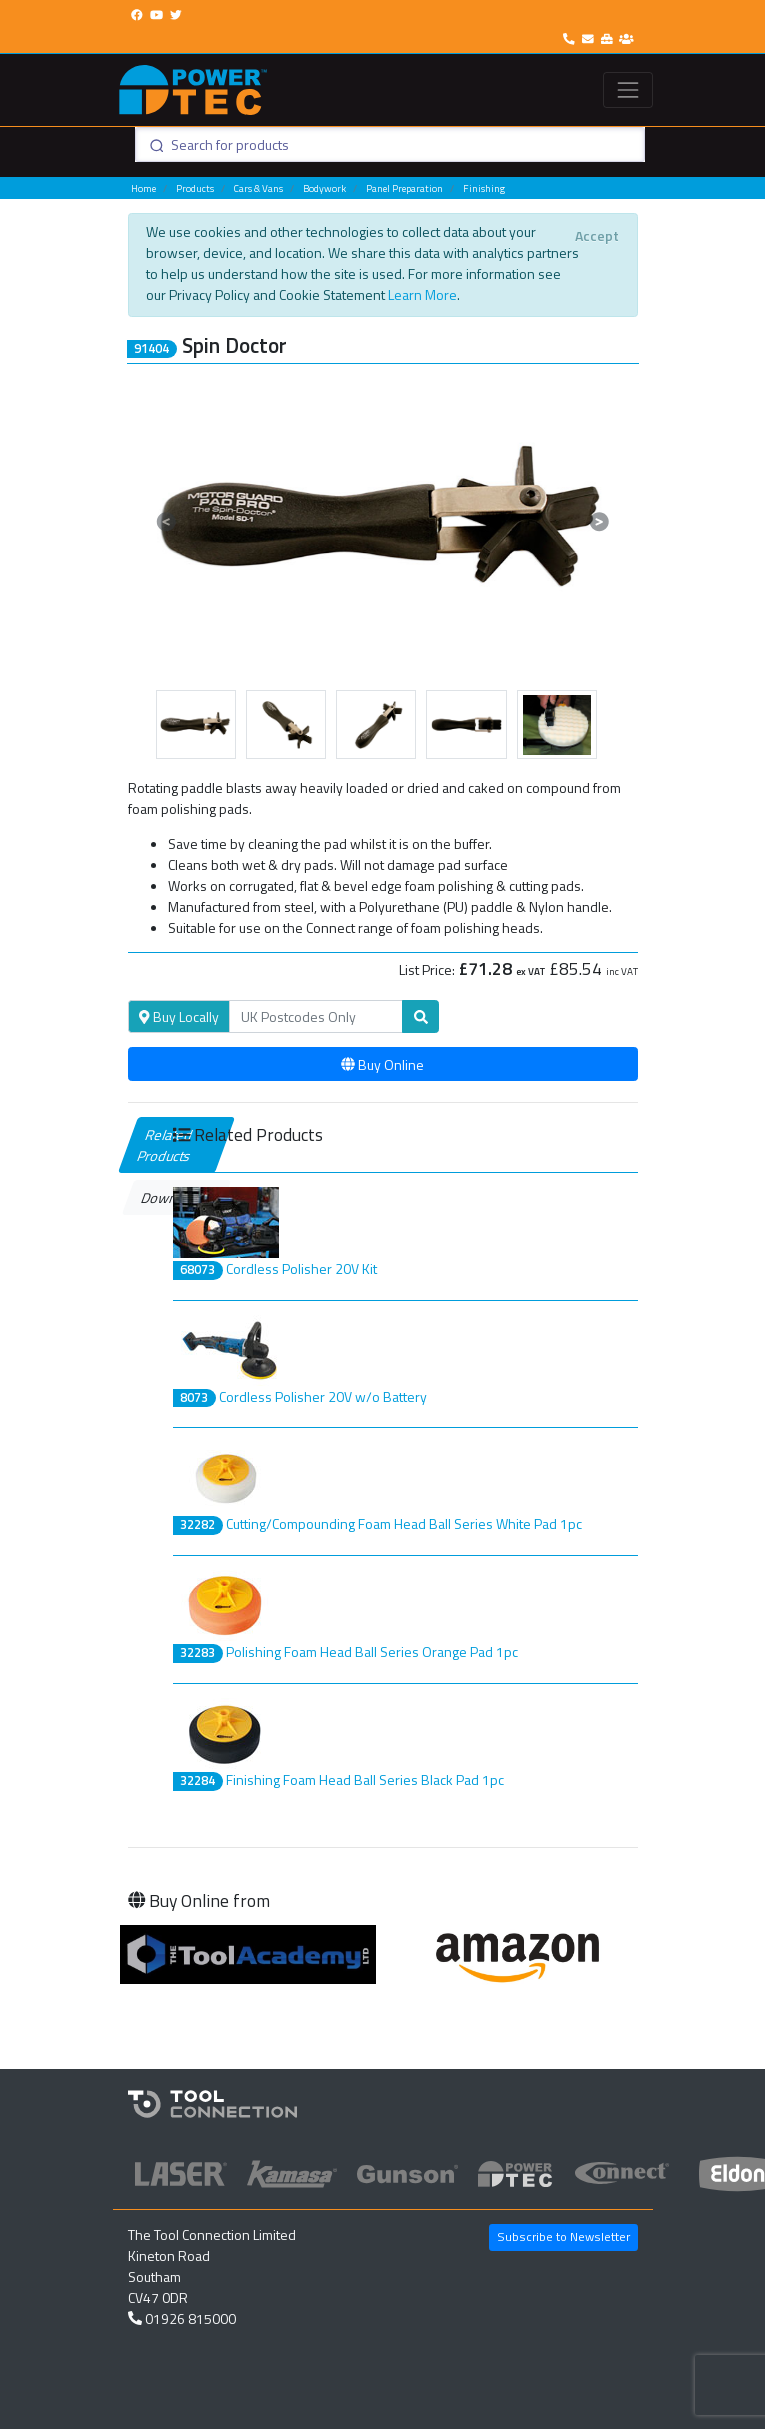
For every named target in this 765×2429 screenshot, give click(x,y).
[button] (166, 521)
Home (143, 188)
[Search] (316, 1017)
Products (195, 188)
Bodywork (324, 188)
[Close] (597, 235)
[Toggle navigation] (627, 89)
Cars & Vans (258, 188)
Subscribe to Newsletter (563, 2236)
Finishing (484, 188)
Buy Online (382, 1064)
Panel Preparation (404, 188)
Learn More (422, 294)
